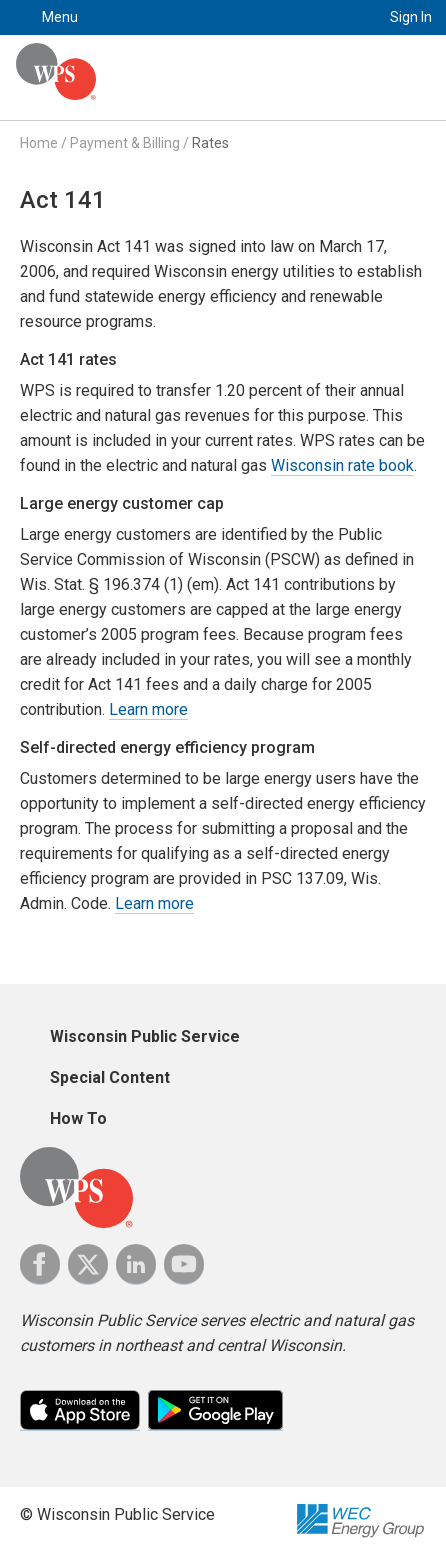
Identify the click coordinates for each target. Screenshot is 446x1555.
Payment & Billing (125, 143)
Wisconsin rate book (342, 465)
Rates (210, 143)
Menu (60, 17)
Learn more (148, 709)
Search (341, 17)
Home (39, 143)
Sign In (411, 17)
